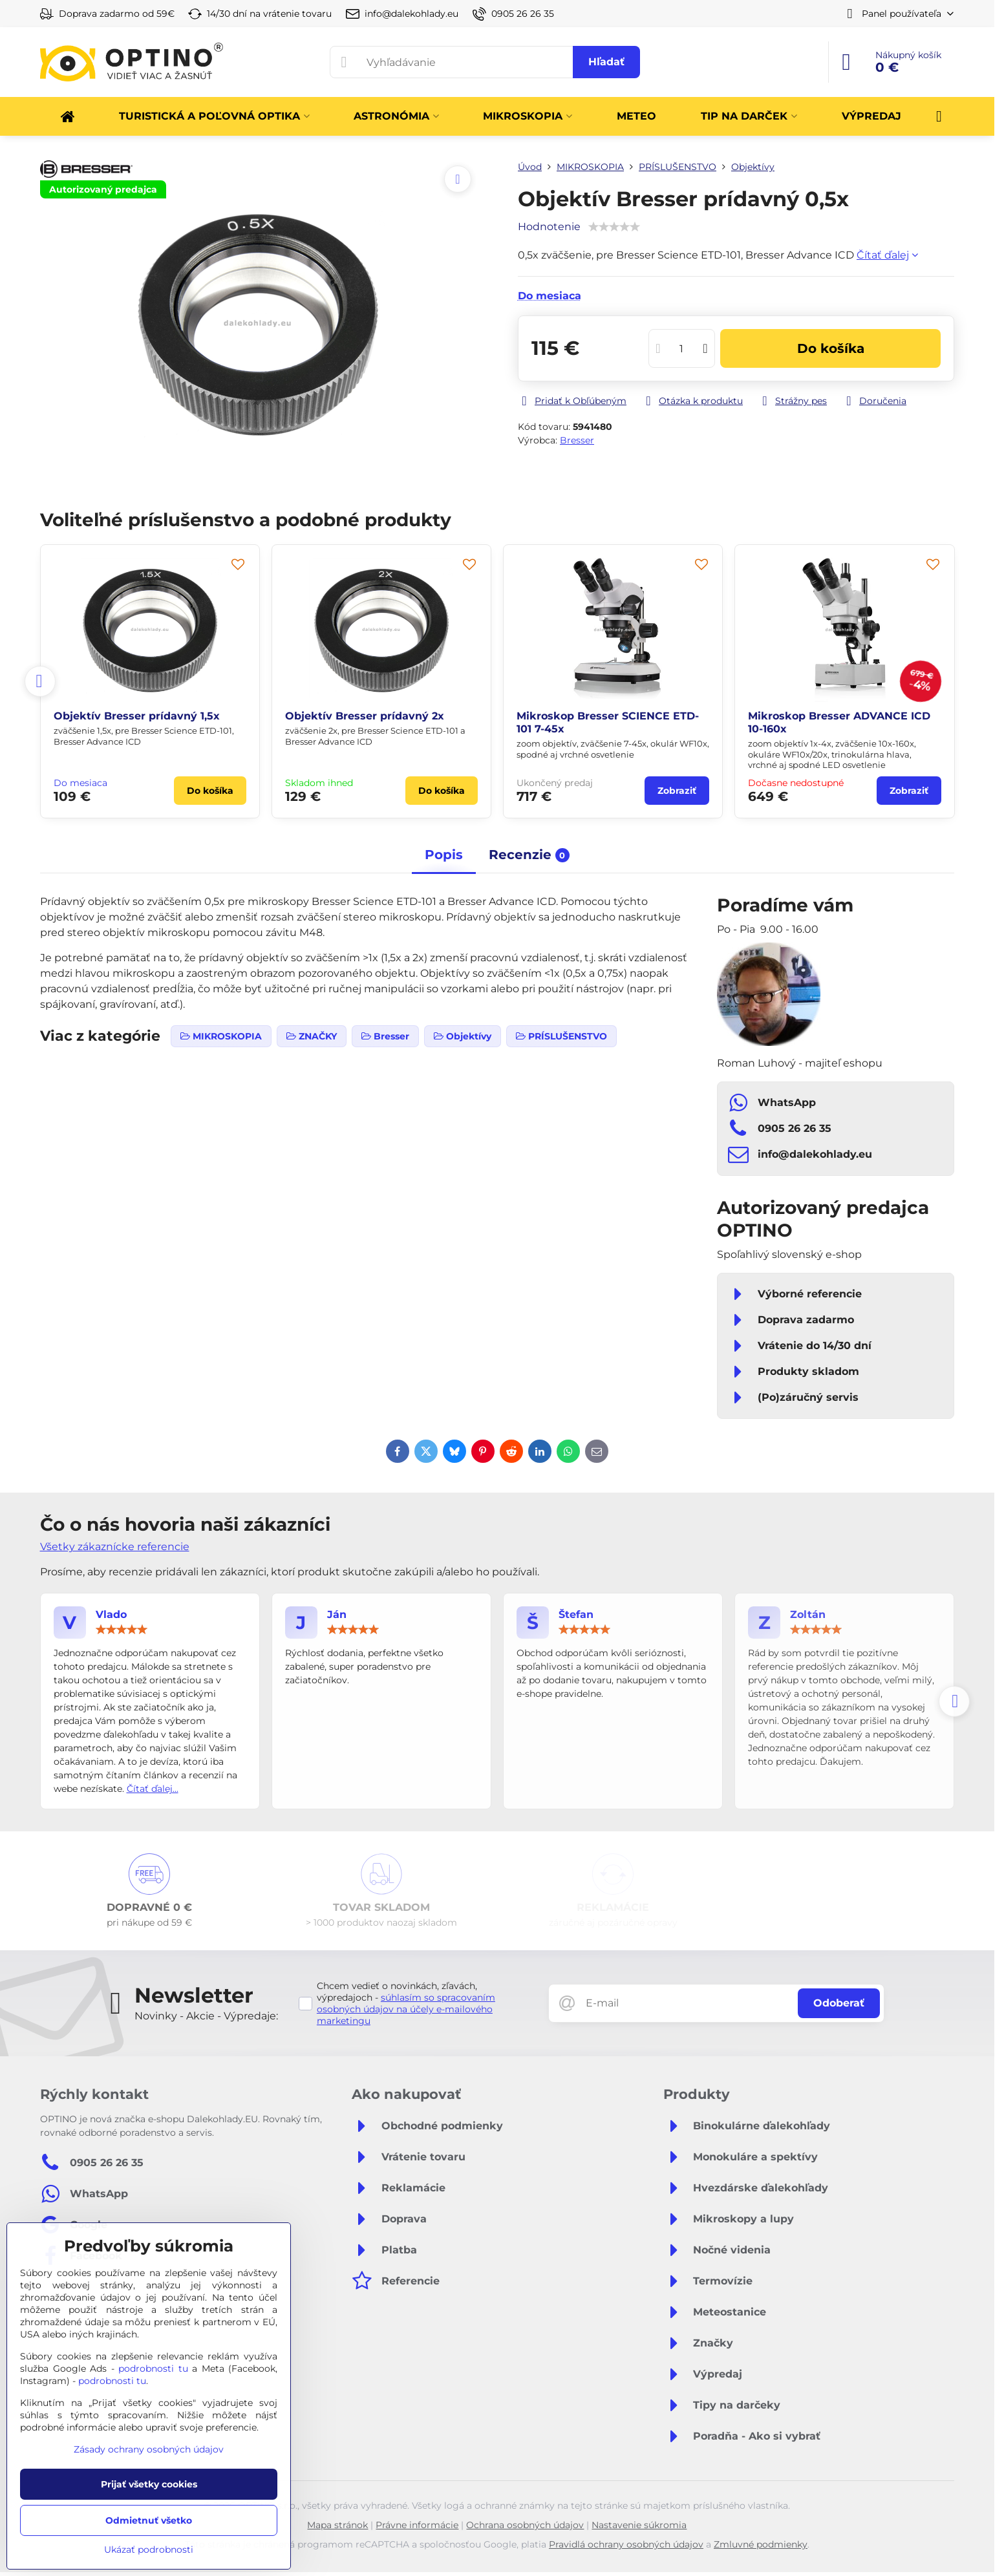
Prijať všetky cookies (149, 2484)
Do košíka (830, 348)
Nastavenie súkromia (639, 2525)
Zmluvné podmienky (760, 2544)
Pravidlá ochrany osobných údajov (626, 2544)
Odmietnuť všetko (148, 2520)
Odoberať (838, 2003)
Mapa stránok (337, 2525)
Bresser (577, 440)
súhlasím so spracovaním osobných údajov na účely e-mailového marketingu (406, 2009)
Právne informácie (417, 2525)
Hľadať (606, 62)
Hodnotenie (549, 226)
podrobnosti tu (153, 2368)
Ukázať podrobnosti (148, 2549)
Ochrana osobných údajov (525, 2525)
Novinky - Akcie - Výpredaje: (206, 2016)
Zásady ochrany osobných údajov (149, 2449)
